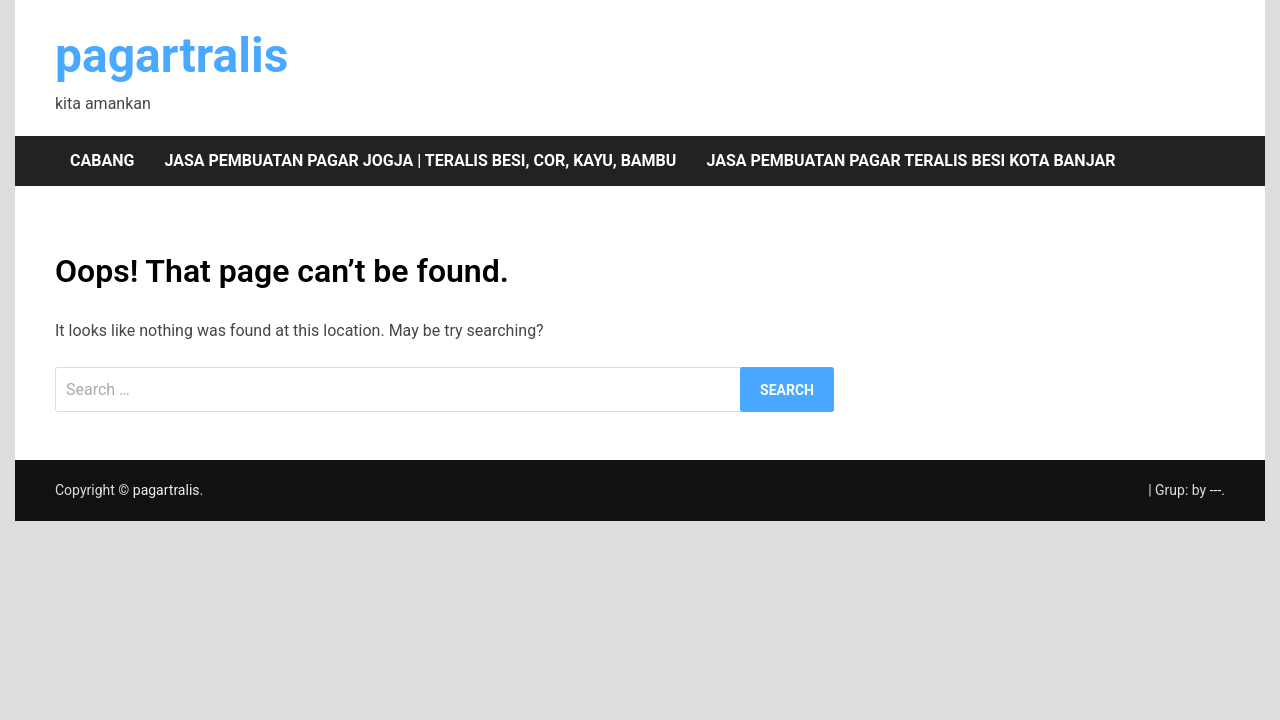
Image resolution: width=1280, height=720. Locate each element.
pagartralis (171, 55)
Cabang (102, 160)
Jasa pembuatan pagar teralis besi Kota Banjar (910, 160)
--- (1216, 490)
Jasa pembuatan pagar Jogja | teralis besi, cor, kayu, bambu (420, 160)
